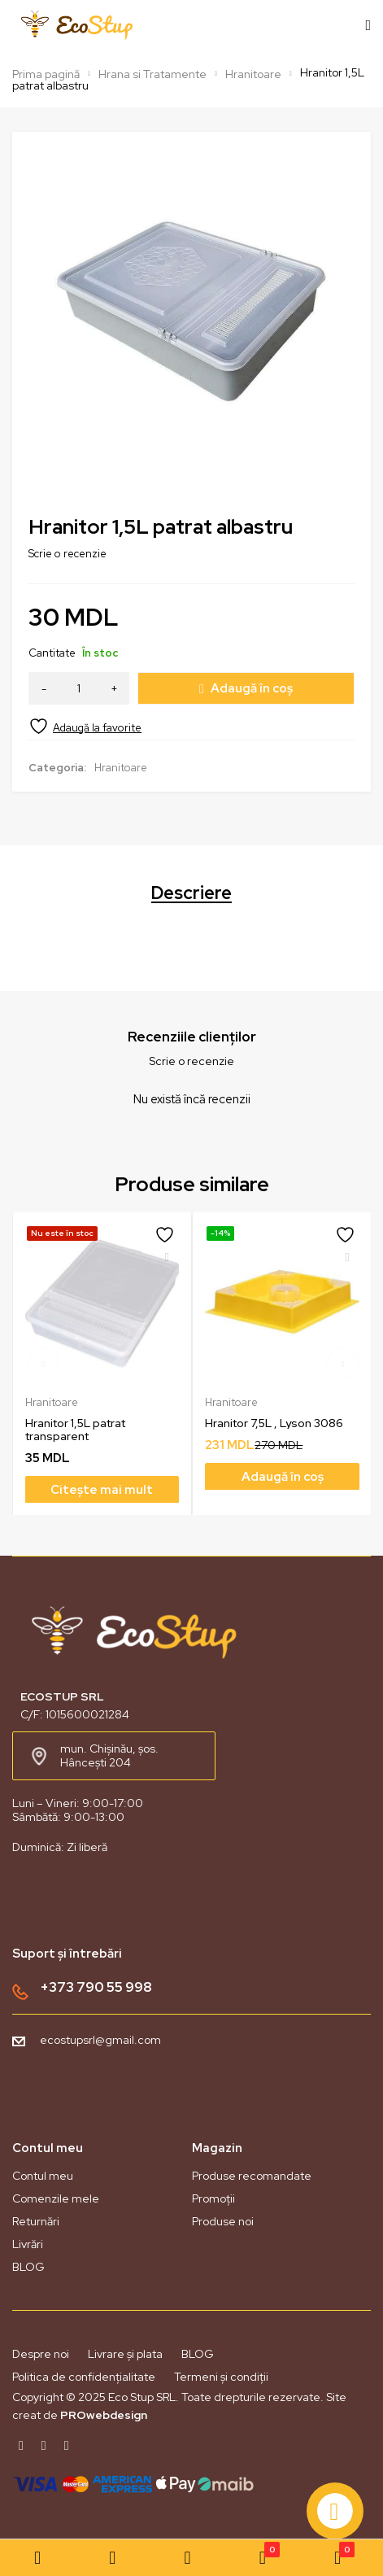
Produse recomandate (251, 2175)
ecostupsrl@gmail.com (100, 2039)
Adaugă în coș (252, 688)
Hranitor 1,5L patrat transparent (75, 1429)
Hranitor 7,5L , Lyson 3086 (274, 1422)
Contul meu (42, 2175)
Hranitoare (253, 74)
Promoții (213, 2198)
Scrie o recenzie (67, 554)
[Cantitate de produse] (78, 688)
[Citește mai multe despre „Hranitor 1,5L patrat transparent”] (102, 1489)
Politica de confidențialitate (83, 2376)
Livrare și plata (125, 2354)
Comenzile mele (55, 2198)
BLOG (28, 2266)
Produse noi (223, 2221)
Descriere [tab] (191, 893)
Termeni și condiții (221, 2376)
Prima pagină (46, 74)
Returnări (35, 2221)
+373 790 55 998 (96, 1987)
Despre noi (40, 2354)
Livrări (27, 2244)
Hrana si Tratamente (152, 74)
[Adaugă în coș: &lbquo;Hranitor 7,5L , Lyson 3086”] (282, 1476)
